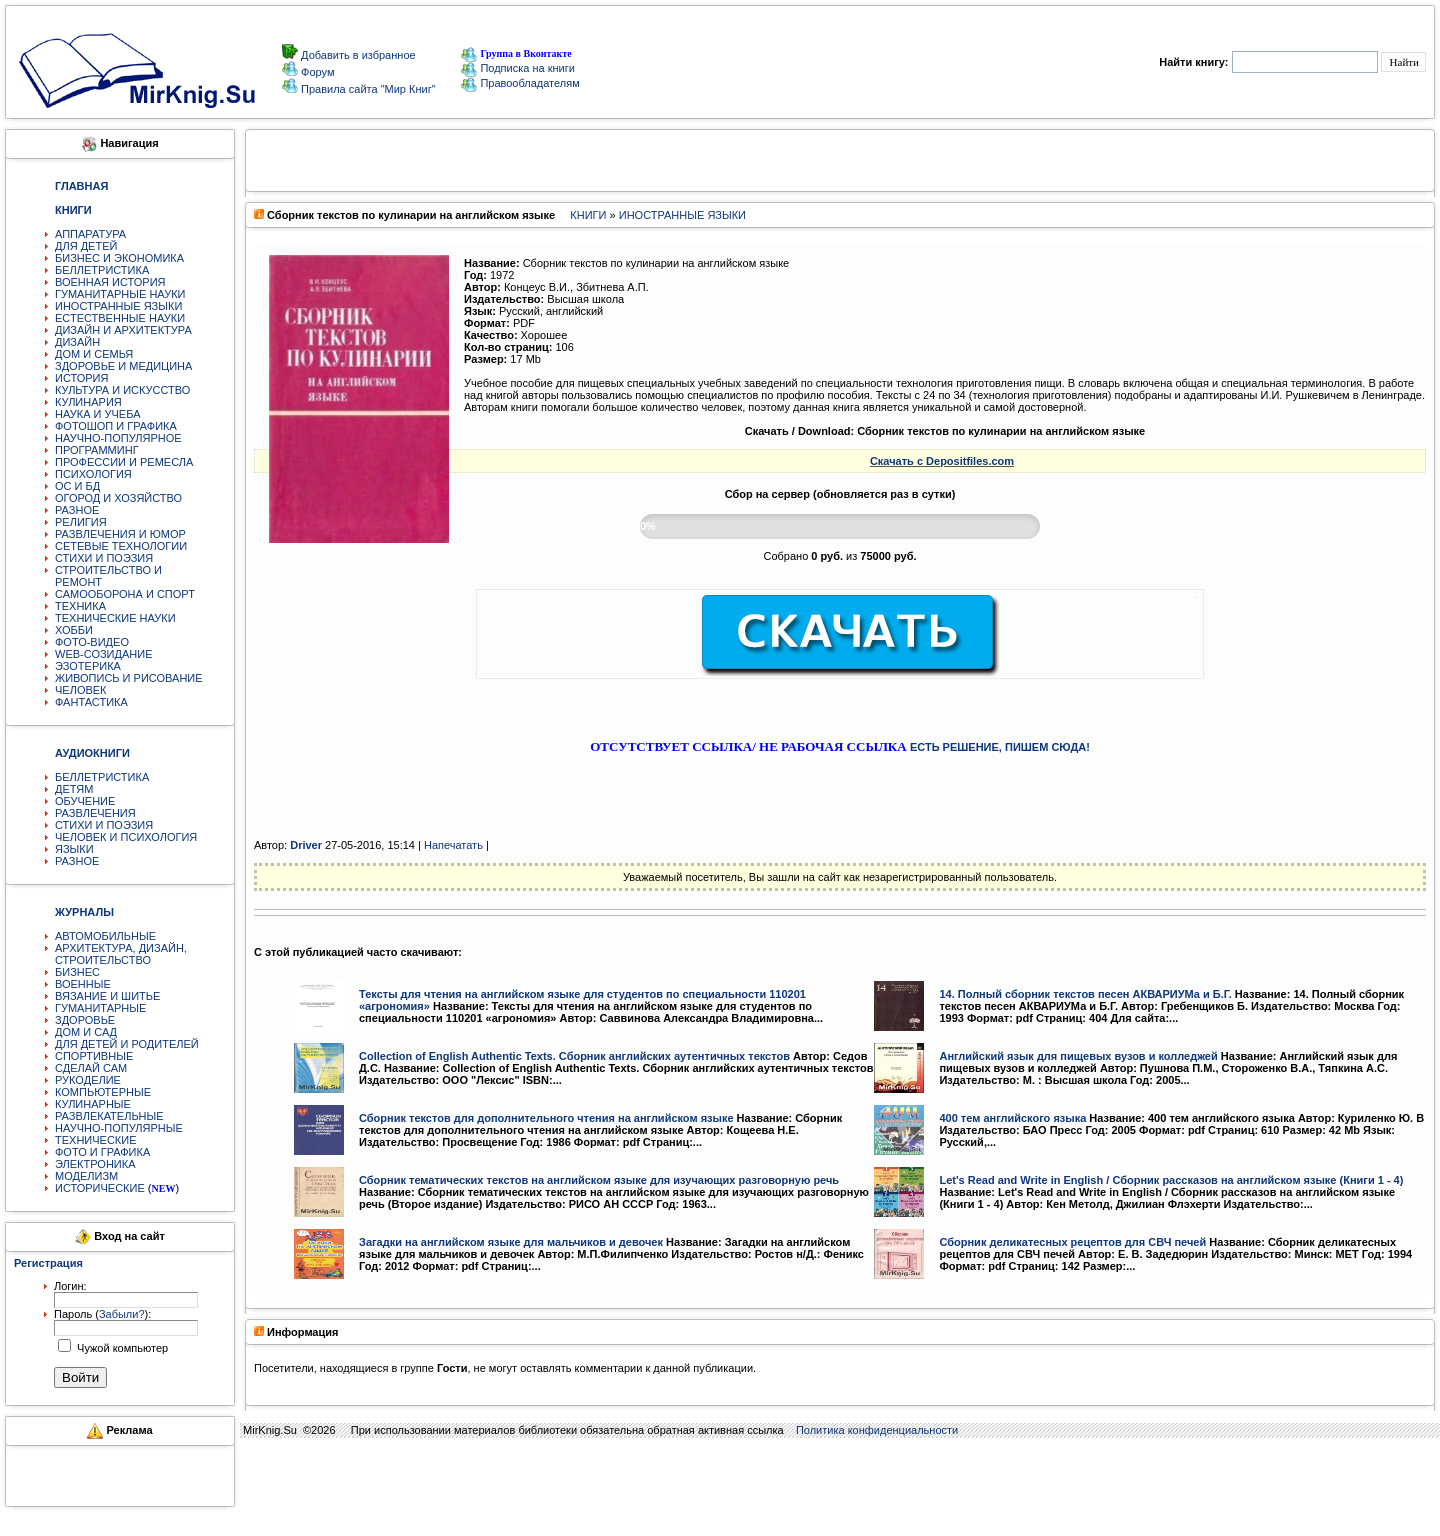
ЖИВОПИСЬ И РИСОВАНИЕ (129, 678)
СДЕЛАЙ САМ (91, 1068)
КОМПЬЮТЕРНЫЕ (103, 1092)
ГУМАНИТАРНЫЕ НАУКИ (120, 294)
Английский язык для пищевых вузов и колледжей (1078, 1056)
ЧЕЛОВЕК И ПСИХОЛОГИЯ (126, 837)
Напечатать (453, 845)
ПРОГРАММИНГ (97, 450)
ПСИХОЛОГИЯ (93, 474)
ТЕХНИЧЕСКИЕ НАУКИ (115, 618)
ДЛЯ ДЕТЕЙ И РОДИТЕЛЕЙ (127, 1044)
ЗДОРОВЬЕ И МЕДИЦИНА (123, 366)
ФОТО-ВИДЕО (92, 642)
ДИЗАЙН (77, 342)
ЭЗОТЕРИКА (88, 666)
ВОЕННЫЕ (83, 984)
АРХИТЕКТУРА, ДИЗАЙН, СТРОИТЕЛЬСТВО (121, 954)
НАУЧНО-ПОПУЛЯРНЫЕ (119, 1128)
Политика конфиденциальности (877, 1430)
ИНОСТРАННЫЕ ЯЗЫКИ (118, 306)
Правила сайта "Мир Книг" (367, 89)
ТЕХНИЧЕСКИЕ (96, 1140)
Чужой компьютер (121, 1348)
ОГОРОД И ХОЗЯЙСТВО (118, 498)
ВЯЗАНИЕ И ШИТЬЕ (107, 996)
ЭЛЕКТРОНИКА (95, 1164)
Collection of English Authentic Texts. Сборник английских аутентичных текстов (574, 1056)
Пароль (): (102, 1314)
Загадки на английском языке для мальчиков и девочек (511, 1242)
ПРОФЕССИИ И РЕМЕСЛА (124, 462)
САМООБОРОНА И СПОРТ (125, 594)
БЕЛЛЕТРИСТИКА (102, 270)
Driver (306, 845)
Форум (316, 72)
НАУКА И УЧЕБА (98, 414)
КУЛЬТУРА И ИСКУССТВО (122, 390)
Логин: (70, 1286)
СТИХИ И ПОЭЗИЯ (104, 558)
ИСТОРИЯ (81, 378)
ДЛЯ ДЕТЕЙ (86, 246)
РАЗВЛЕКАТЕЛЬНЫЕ (109, 1116)
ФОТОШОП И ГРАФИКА (116, 426)
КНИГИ (588, 215)
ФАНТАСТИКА (91, 702)
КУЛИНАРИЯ (88, 402)
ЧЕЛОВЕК (81, 690)
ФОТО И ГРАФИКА (102, 1152)
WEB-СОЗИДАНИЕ (104, 654)
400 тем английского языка (1012, 1118)
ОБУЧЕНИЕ (85, 801)
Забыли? (122, 1314)
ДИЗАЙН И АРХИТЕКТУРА (123, 330)
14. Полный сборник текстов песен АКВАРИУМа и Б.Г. (1085, 994)
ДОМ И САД (86, 1032)
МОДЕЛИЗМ (86, 1176)
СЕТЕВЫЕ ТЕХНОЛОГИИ (121, 546)
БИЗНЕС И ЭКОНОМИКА (119, 258)
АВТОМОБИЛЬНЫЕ (105, 936)
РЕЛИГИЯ (81, 522)
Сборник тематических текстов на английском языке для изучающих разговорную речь (599, 1180)
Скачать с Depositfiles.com (942, 461)
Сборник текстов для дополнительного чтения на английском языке (546, 1118)
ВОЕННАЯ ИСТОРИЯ (110, 282)
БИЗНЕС (77, 972)
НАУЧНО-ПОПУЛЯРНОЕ (118, 438)
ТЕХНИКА (80, 606)
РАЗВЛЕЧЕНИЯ (95, 813)
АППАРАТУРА (90, 234)
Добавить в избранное (357, 55)
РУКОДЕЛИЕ (88, 1080)
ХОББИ (74, 630)
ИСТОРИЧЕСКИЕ (100, 1188)
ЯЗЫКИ (74, 849)
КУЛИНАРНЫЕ (93, 1104)
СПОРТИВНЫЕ (94, 1056)
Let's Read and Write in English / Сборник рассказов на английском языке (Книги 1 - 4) (1171, 1180)
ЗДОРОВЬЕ (85, 1020)
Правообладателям (520, 83)
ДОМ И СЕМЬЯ (94, 354)
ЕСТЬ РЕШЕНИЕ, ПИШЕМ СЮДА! (1000, 747)
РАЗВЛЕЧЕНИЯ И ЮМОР (120, 534)
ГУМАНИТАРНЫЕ (100, 1008)
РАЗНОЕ (77, 510)
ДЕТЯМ (74, 789)
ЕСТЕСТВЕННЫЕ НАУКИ (120, 318)
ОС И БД (77, 486)
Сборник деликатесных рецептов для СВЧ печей (1072, 1242)
